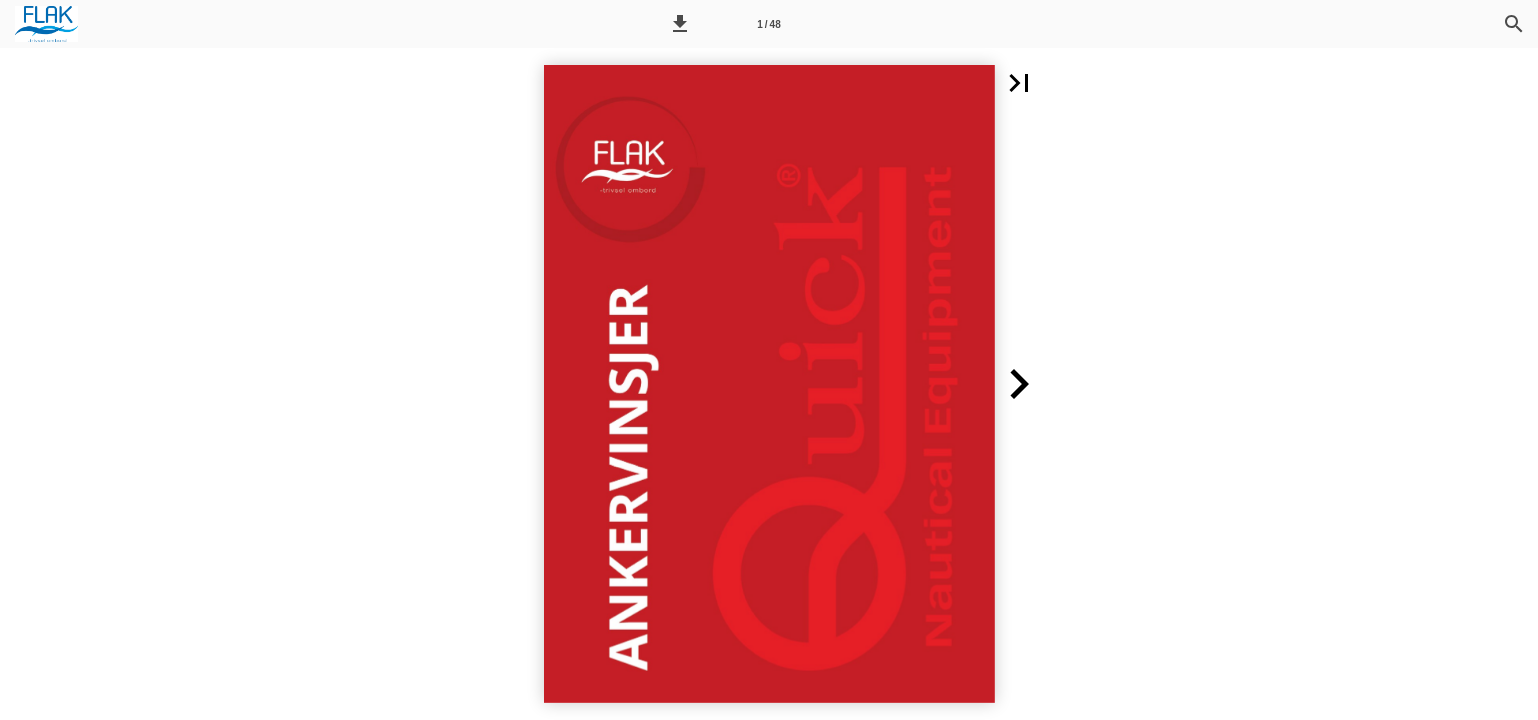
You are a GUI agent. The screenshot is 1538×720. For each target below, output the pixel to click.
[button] (680, 24)
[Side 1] (769, 24)
